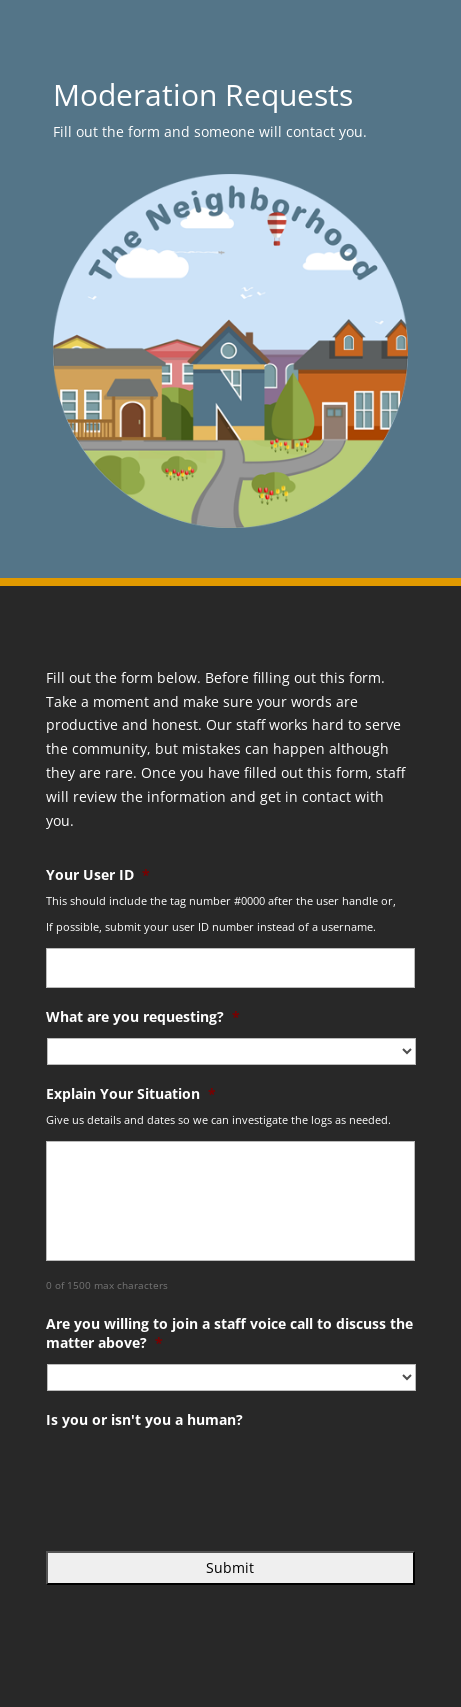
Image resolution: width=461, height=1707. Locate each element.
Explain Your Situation (131, 1094)
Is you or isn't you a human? (144, 1420)
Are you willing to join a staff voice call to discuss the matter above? (229, 1333)
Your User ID (98, 875)
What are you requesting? (143, 1017)
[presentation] (198, 1480)
